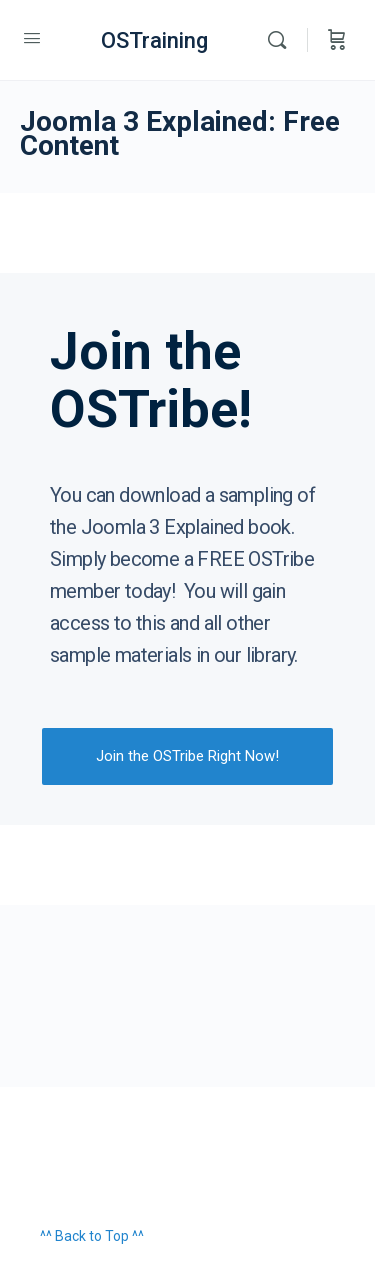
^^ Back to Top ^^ (92, 1236)
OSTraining (154, 40)
